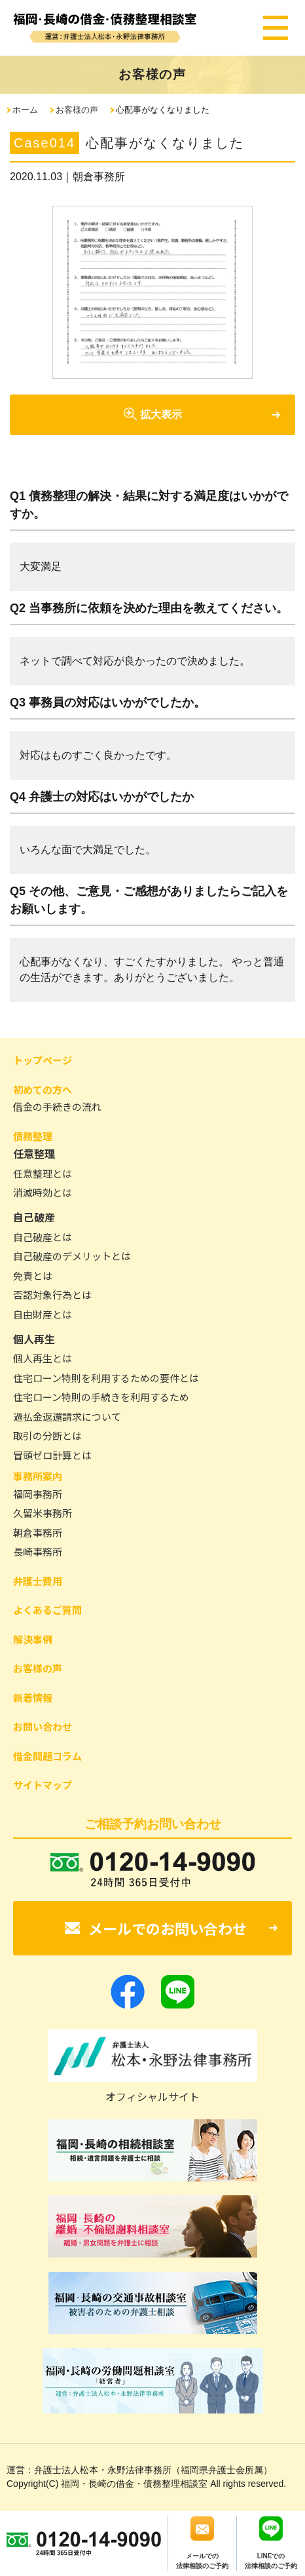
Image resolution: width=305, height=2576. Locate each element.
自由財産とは (42, 1314)
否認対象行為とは (52, 1294)
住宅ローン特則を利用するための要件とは (106, 1378)
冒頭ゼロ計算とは (52, 1455)
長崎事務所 (37, 1551)
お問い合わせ (42, 1726)
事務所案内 (37, 1476)
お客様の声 (77, 110)
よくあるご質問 (47, 1610)
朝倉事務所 (37, 1532)
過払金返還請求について (67, 1416)
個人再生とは (42, 1358)
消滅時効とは (42, 1192)
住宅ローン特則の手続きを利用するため (101, 1397)
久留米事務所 (42, 1513)
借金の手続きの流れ (57, 1106)
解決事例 (32, 1639)
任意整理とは (42, 1173)
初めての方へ (42, 1089)
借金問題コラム (47, 1756)
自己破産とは (42, 1237)
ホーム (25, 110)
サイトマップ (42, 1785)
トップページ (42, 1060)
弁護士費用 (37, 1581)
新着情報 (32, 1697)
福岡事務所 (37, 1494)
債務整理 (32, 1136)
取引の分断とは (47, 1435)
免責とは (32, 1275)
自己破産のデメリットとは (72, 1256)
